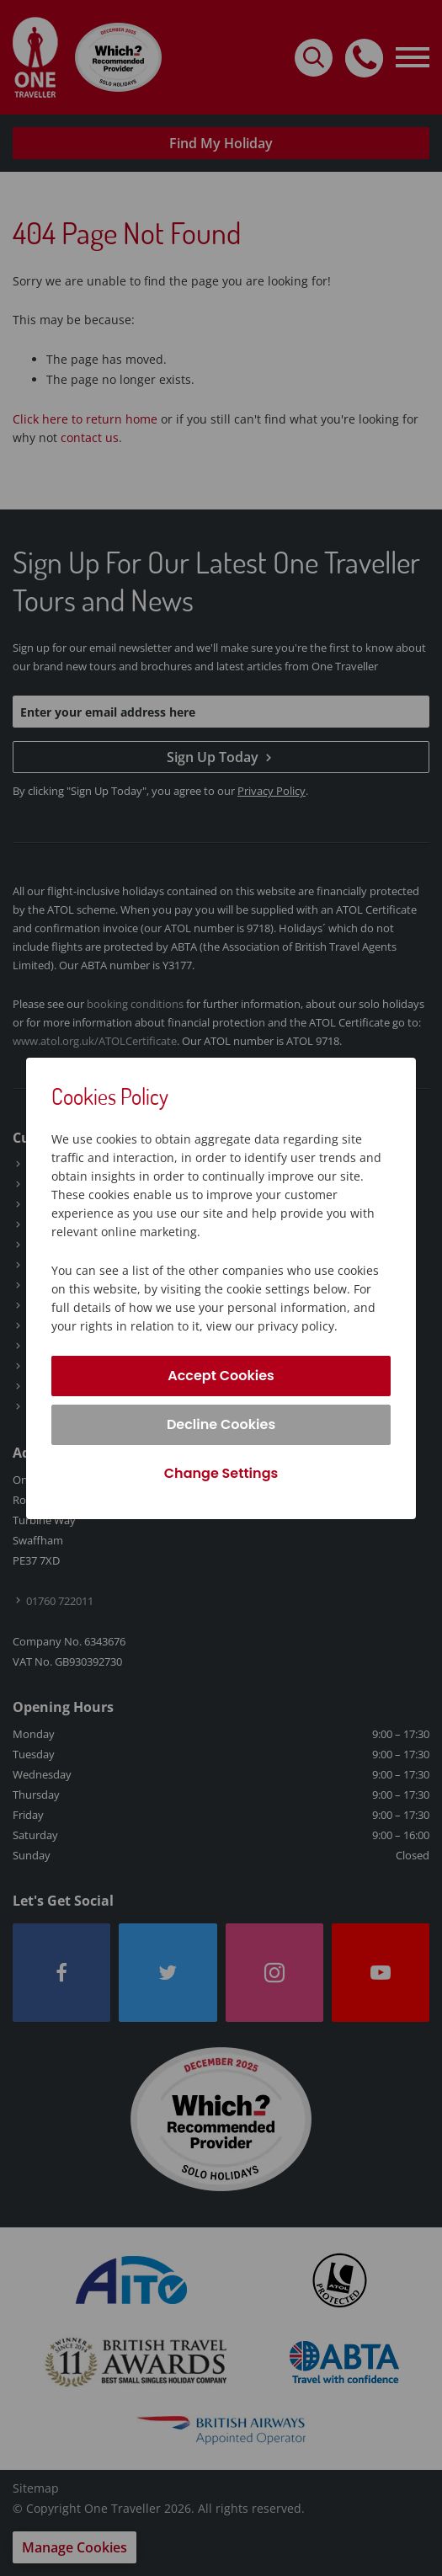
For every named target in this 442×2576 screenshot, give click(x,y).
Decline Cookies (221, 1424)
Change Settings (221, 1473)
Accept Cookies (221, 1375)
